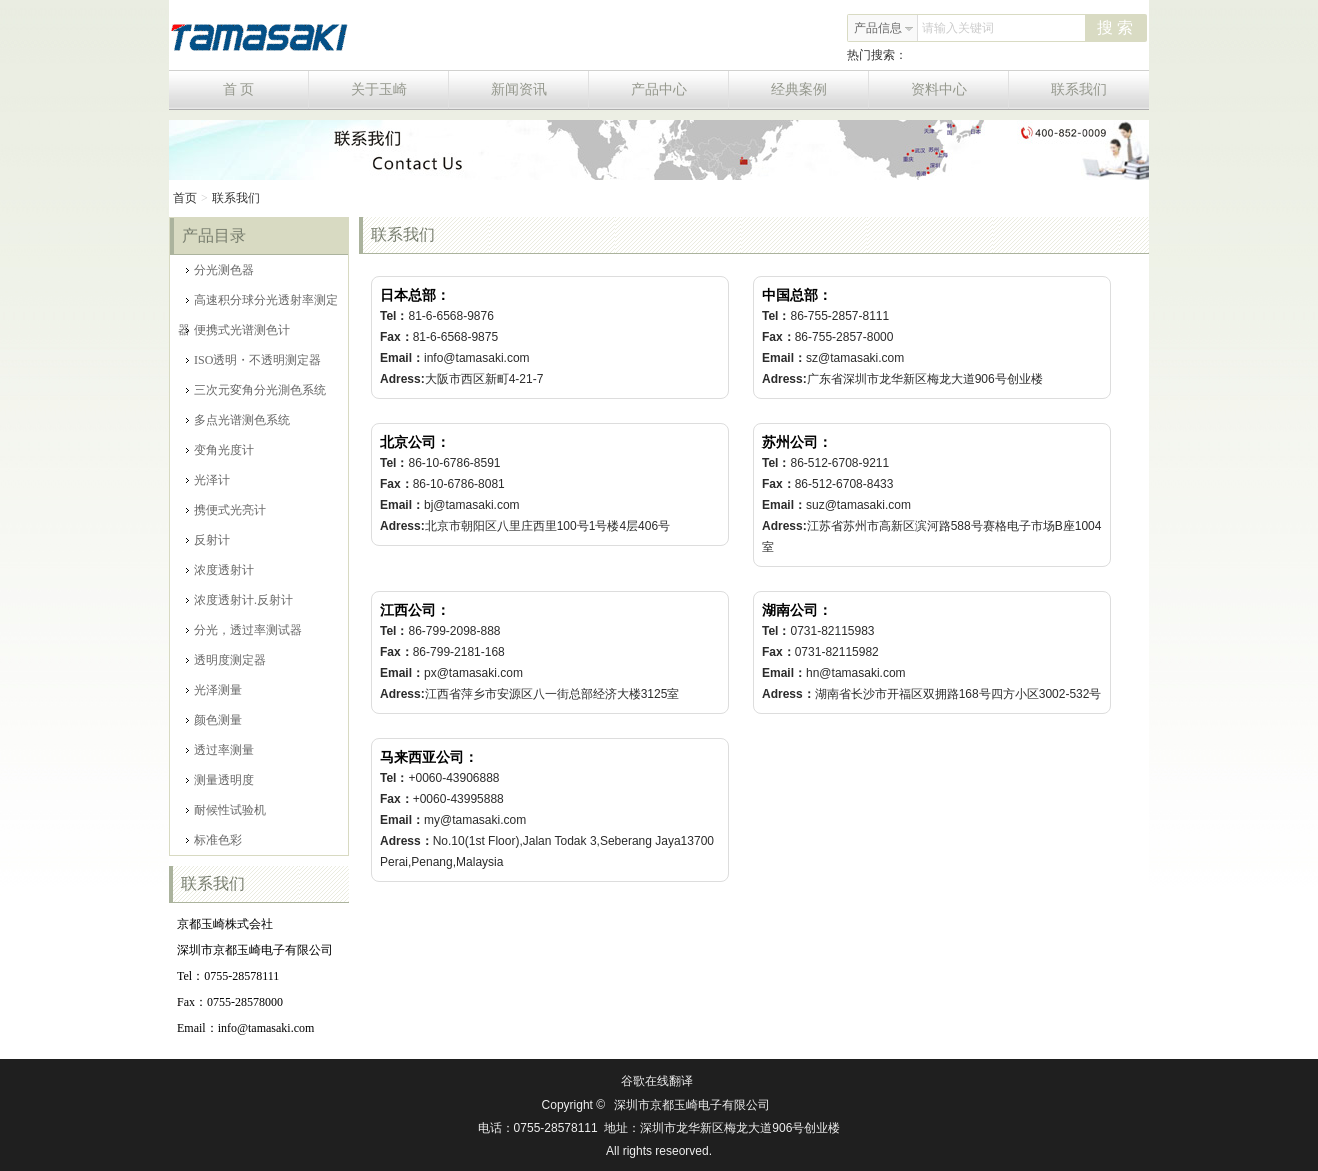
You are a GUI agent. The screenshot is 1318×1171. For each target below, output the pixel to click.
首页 (185, 198)
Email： (402, 358)
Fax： (396, 337)
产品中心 (680, 90)
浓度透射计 (220, 570)
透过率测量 (220, 750)
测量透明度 (220, 780)
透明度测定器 (226, 660)
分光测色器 (220, 270)
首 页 (266, 90)
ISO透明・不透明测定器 (253, 360)
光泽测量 (214, 690)
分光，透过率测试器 (244, 630)
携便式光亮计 (226, 510)
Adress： (788, 694)
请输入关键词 (958, 28)
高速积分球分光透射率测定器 (258, 304)
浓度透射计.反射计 (239, 600)
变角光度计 (220, 450)
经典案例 (820, 90)
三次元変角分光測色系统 (256, 390)
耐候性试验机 (226, 810)
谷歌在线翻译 (657, 1081)
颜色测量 (214, 720)
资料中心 (960, 90)
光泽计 (208, 480)
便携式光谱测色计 (238, 330)
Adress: (402, 379)
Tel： (394, 316)
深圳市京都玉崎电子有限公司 (692, 1105)
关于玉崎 (400, 90)
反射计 (208, 540)
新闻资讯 (540, 90)
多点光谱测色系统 (238, 420)
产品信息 (884, 28)
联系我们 (1079, 89)
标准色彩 (214, 840)
